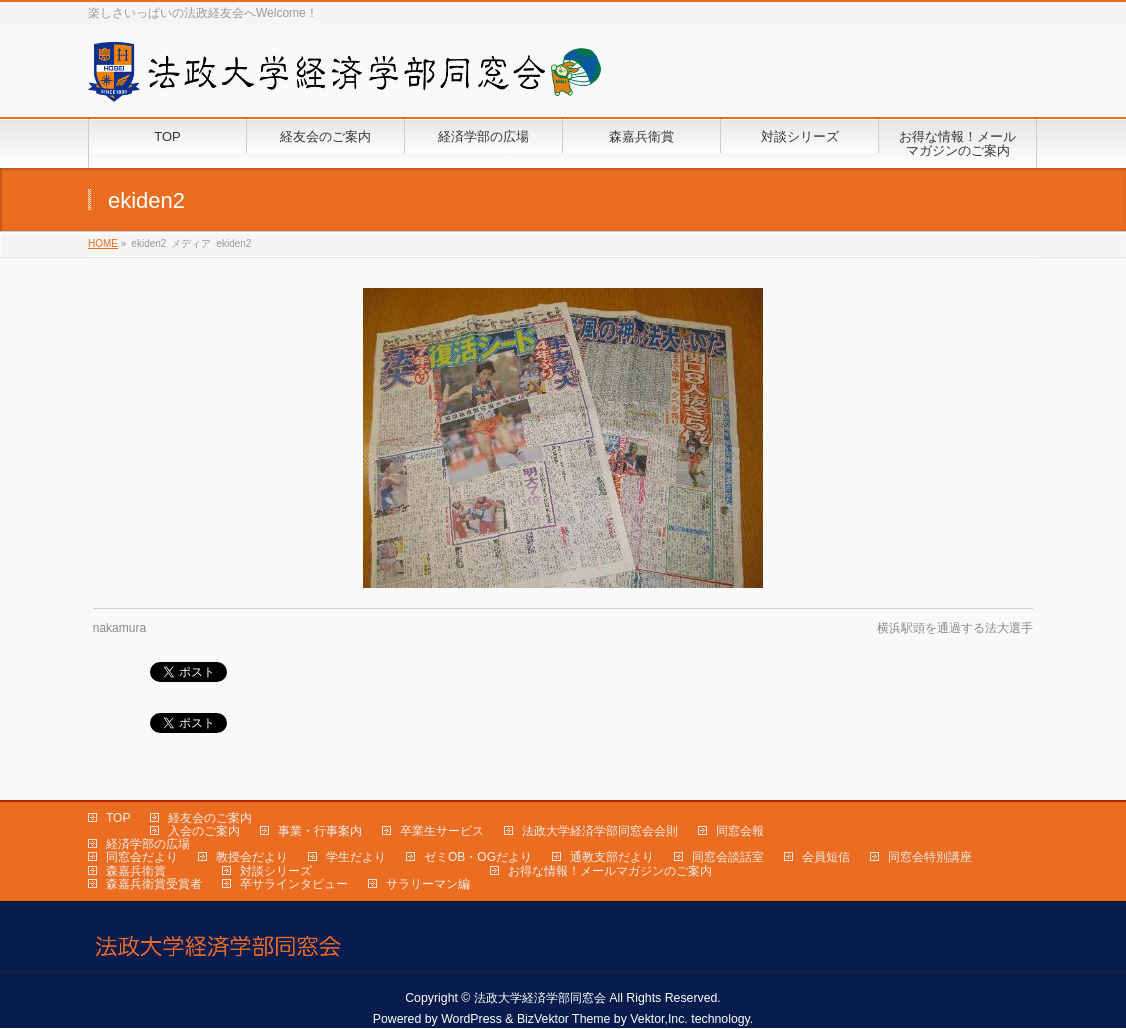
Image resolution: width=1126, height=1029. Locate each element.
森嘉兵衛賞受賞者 (154, 884)
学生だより (356, 857)
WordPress (471, 1019)
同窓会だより (142, 857)
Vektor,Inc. (659, 1019)
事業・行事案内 (320, 831)
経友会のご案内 (210, 818)
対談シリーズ (276, 871)
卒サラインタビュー (294, 884)
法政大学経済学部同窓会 (540, 998)
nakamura (119, 628)
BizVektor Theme (564, 1019)
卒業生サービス (442, 831)
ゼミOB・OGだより (478, 857)
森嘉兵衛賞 (136, 871)
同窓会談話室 (728, 857)
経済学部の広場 (148, 844)
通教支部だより (612, 857)
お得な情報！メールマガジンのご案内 (610, 871)
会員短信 (826, 857)
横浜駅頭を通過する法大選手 (955, 628)
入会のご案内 (204, 831)
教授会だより (252, 857)
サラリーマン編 (428, 884)
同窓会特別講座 (930, 857)
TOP (118, 818)
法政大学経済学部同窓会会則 (600, 831)
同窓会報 (740, 831)
